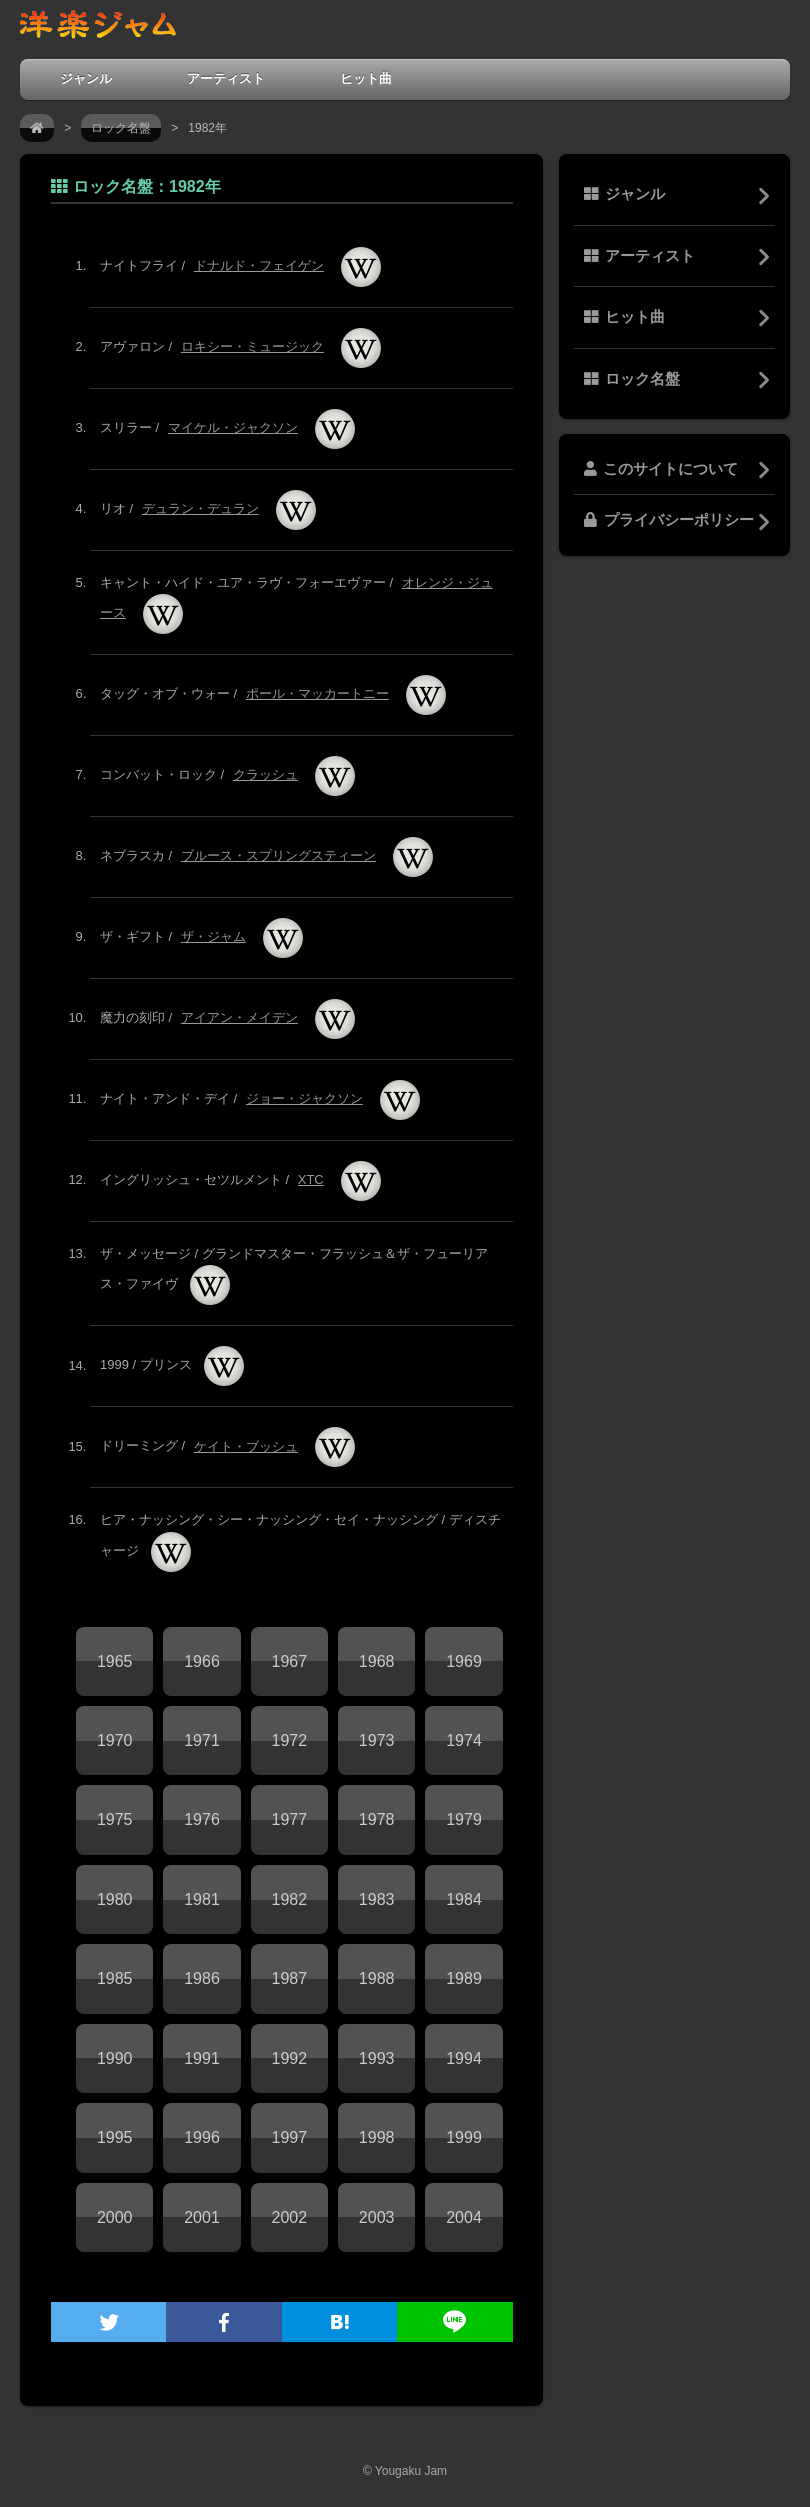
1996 (202, 2137)
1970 (115, 1740)
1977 (290, 1819)
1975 (115, 1819)
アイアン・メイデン (239, 1017)
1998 (377, 2137)
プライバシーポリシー (669, 520)
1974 (464, 1740)
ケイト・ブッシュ (246, 1446)
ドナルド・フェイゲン (259, 265)
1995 (115, 2137)
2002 (290, 2217)
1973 (377, 1740)
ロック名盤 (121, 128)
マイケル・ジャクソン (233, 427)
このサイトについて (661, 469)
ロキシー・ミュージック (252, 346)
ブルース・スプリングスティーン (278, 855)
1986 (202, 1978)
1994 (464, 2058)
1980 (115, 1899)
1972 (290, 1740)
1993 (377, 2058)
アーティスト (226, 78)
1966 (202, 1661)
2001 (202, 2217)
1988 (377, 1978)
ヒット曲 (366, 78)
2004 (464, 2217)
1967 (290, 1661)
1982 (290, 1899)
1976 (202, 1819)
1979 (464, 1819)
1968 (377, 1661)
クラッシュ (265, 774)
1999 (464, 2137)
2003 (377, 2217)
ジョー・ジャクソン (304, 1098)
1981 (202, 1899)
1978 (377, 1819)
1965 (115, 1661)
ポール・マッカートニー (317, 693)
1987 (290, 1978)
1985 (115, 1978)
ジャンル (86, 78)
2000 (115, 2217)
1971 (202, 1740)
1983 (377, 1899)
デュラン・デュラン (200, 508)
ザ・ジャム (213, 936)
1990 (115, 2058)
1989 (464, 1978)
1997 (290, 2137)
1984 (464, 1899)
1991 (202, 2058)
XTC (311, 1179)
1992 (290, 2058)
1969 (464, 1661)
